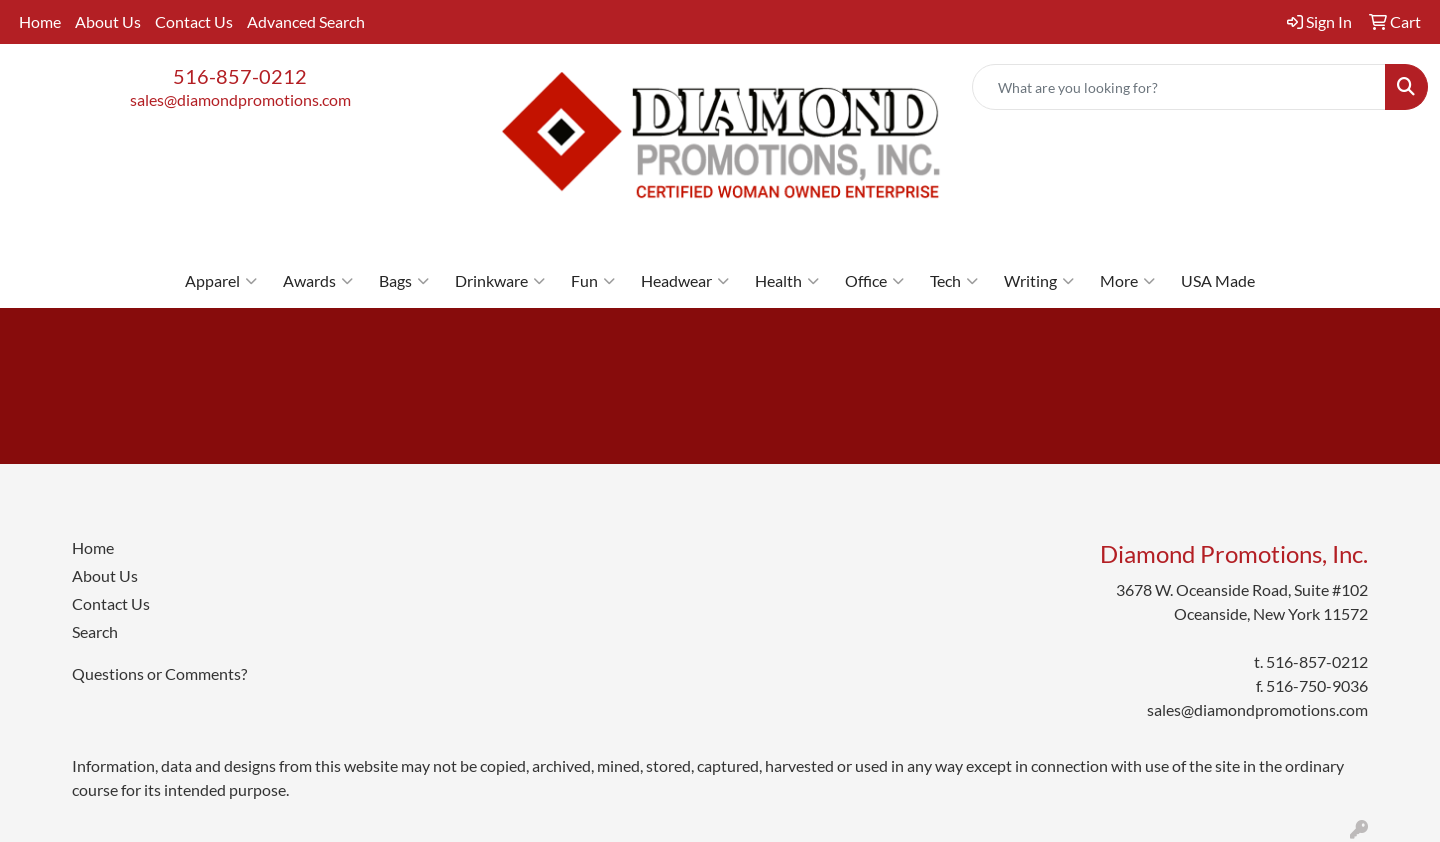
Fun (593, 281)
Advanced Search (306, 21)
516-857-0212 (240, 76)
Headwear (685, 281)
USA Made (1218, 280)
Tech (954, 281)
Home (40, 21)
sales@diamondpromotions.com (240, 99)
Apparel (221, 281)
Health (787, 281)
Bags (404, 281)
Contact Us (194, 21)
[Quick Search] (1179, 87)
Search (95, 631)
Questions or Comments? (159, 673)
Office (874, 281)
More (1127, 281)
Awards (318, 281)
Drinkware (500, 281)
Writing (1039, 281)
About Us (108, 21)
